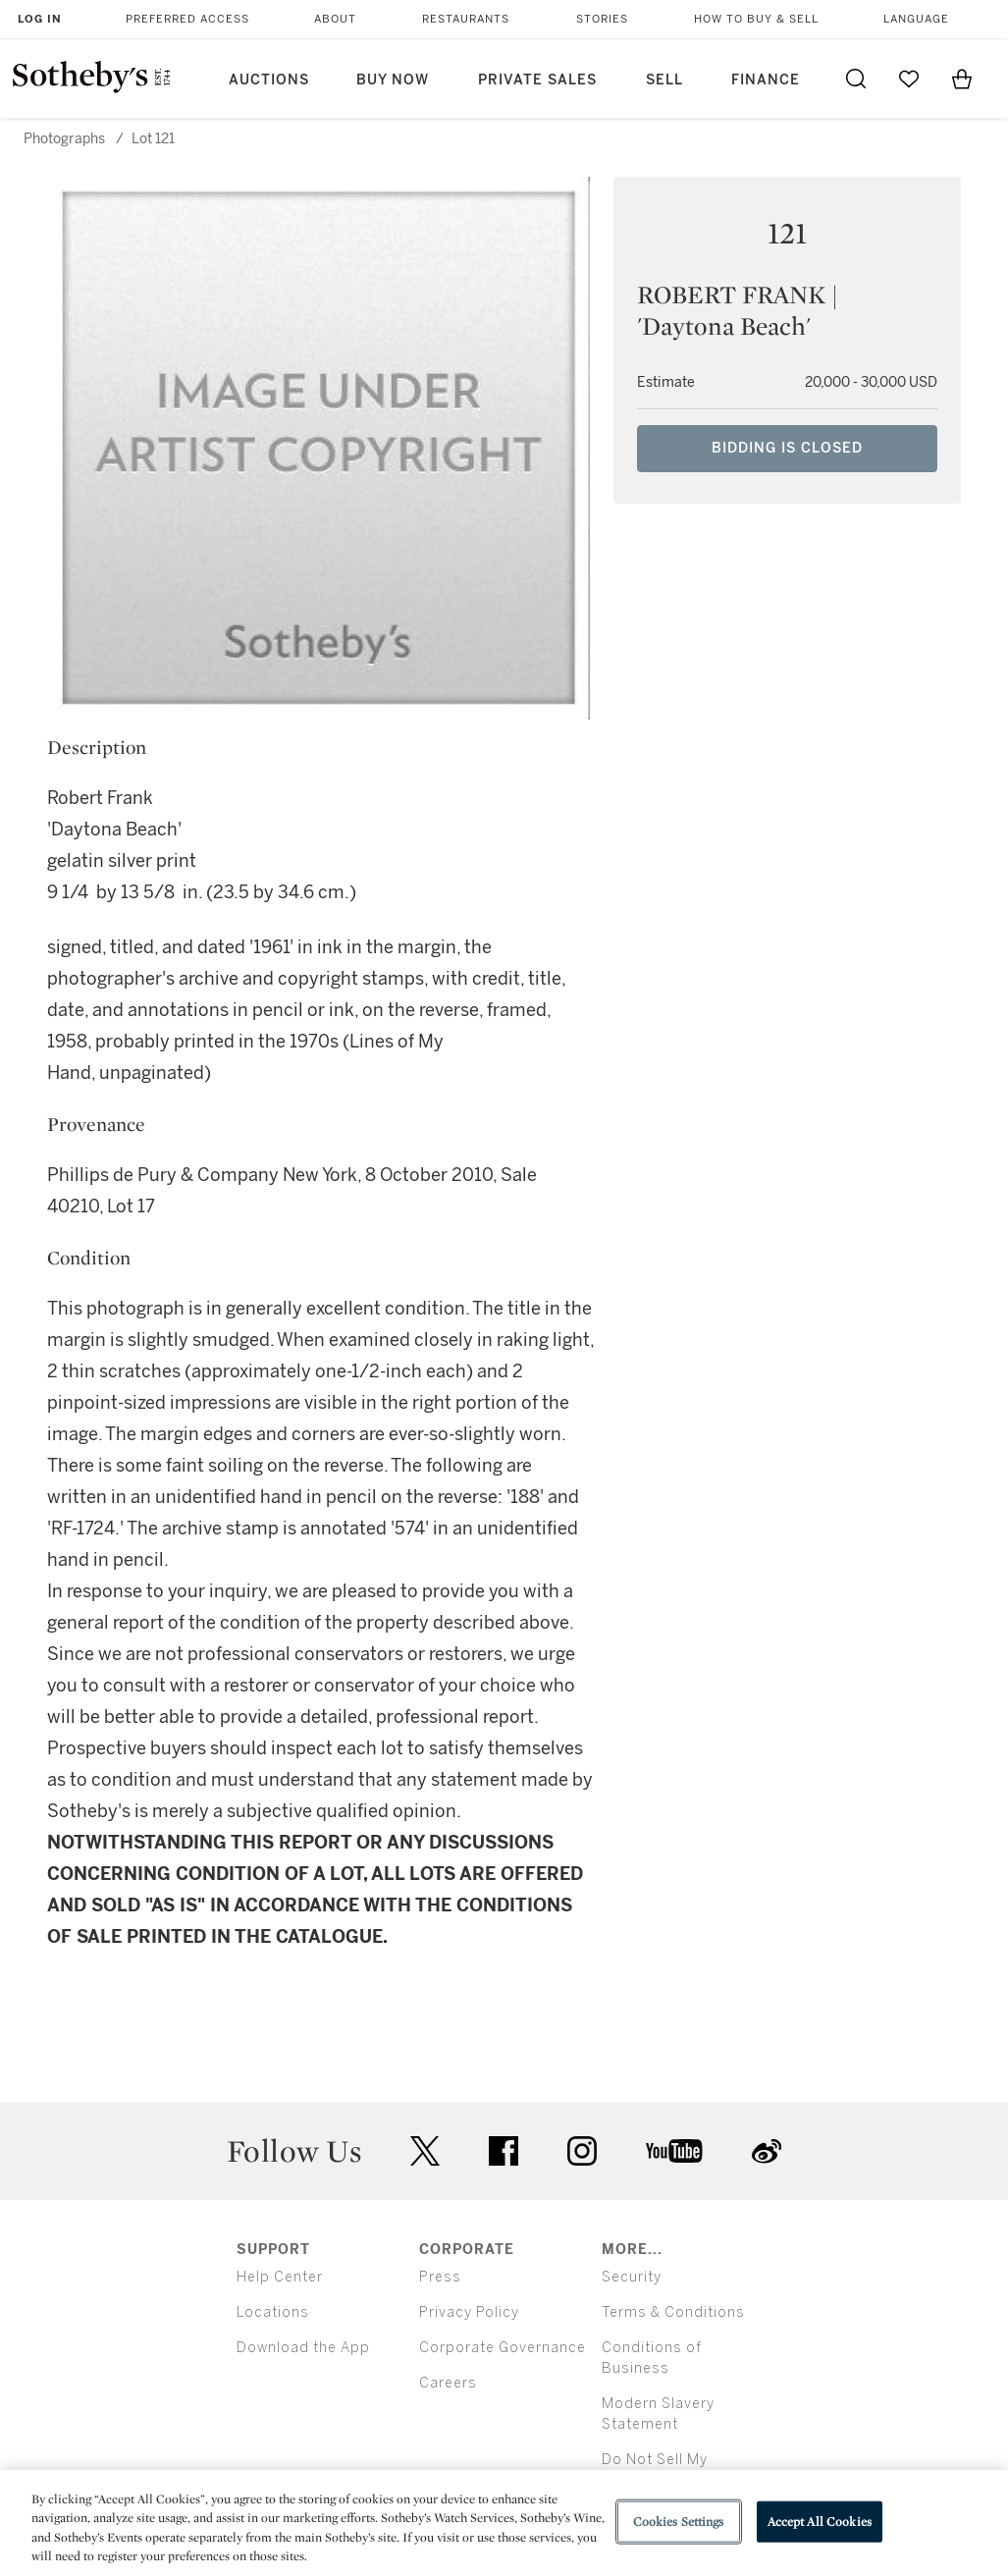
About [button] (335, 19)
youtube (674, 2151)
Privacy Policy (469, 2312)
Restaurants (465, 19)
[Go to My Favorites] (909, 78)
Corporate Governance (502, 2347)
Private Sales (537, 80)
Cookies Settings (678, 2521)
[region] (504, 2523)
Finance (765, 80)
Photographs (64, 139)
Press (440, 2277)
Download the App (303, 2347)
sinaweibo (766, 2151)
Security (632, 2277)
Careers (448, 2383)
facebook (503, 2151)
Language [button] (916, 19)
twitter (425, 2151)
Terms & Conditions (673, 2312)
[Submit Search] (856, 78)
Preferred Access (187, 19)
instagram (582, 2151)
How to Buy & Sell (756, 19)
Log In (40, 19)
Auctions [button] (269, 80)
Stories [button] (602, 19)
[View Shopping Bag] (962, 78)
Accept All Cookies (820, 2521)
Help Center (280, 2277)
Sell (664, 80)
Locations (273, 2312)
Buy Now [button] (392, 80)
